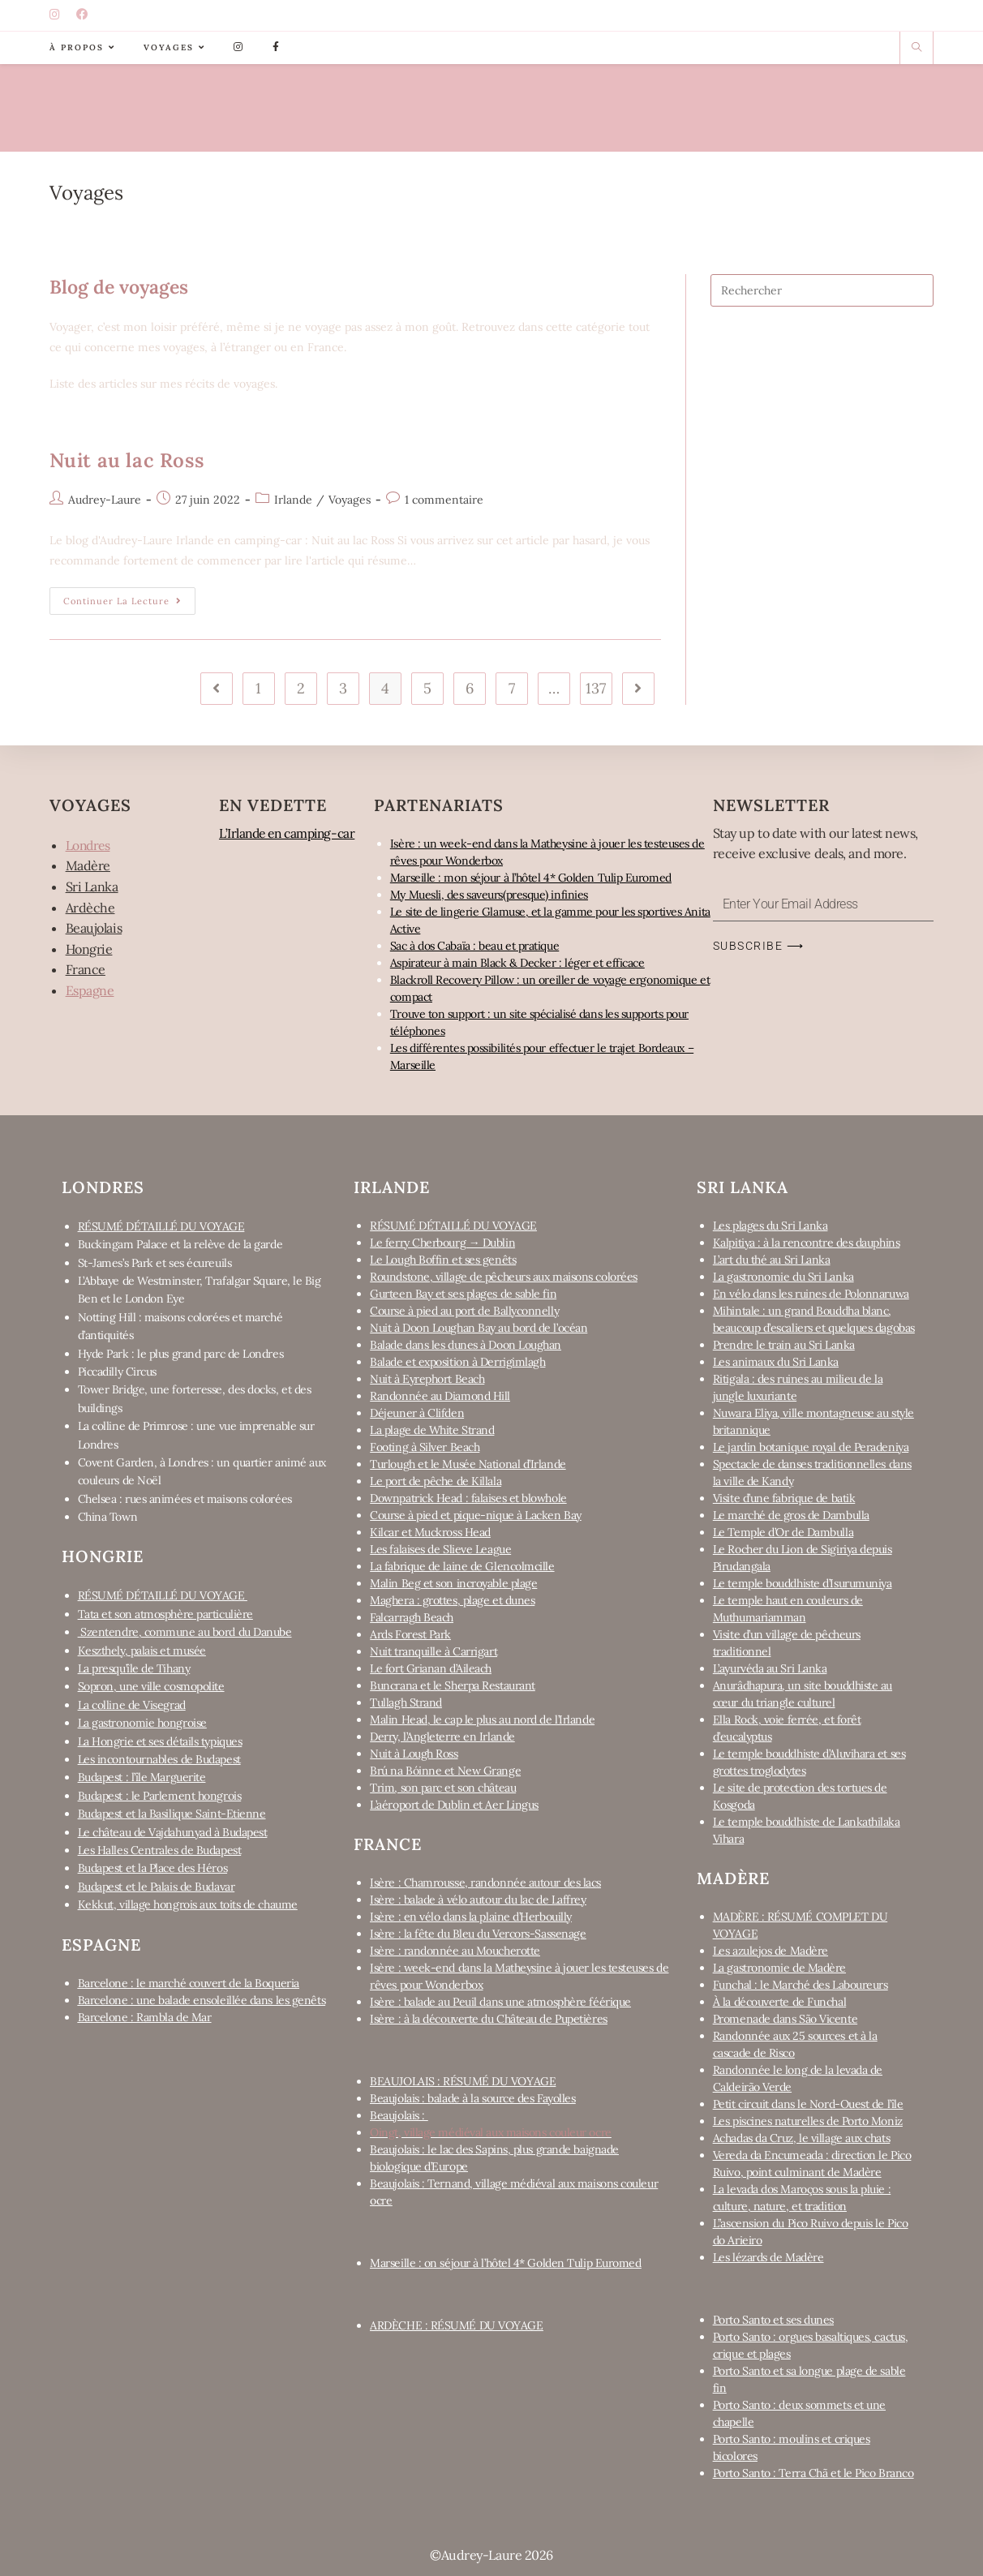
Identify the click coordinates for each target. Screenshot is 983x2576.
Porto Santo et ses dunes (773, 2319)
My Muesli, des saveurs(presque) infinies (489, 894)
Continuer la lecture (129, 597)
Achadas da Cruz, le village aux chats (801, 2138)
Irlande (293, 499)
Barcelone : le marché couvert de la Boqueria (188, 1983)
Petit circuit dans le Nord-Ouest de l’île (808, 2104)
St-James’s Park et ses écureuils (155, 1263)
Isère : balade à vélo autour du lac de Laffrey (478, 1899)
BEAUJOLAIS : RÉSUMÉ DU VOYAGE (463, 2081)
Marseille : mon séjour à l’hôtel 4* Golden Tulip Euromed (531, 877)
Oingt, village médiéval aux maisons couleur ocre (490, 2132)
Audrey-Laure (104, 499)
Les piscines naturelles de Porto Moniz (808, 2121)
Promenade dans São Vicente (785, 2018)
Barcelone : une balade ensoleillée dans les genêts (202, 2000)
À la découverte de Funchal (779, 2001)
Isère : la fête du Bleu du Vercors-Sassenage (478, 1933)
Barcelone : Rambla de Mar (145, 2017)
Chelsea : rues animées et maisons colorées (185, 1499)
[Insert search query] (822, 290)
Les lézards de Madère (768, 2257)
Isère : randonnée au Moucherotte (455, 1950)
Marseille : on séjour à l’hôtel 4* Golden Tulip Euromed (505, 2263)
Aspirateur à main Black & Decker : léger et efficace (517, 962)
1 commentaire (444, 499)
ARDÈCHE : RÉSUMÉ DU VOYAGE (456, 2325)
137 (596, 688)
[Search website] (916, 48)
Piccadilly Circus (117, 1371)
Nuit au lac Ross (126, 460)
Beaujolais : (398, 2115)
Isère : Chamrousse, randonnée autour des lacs (485, 1882)
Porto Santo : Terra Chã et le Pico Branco (813, 2473)
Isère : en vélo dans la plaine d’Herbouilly (471, 1916)
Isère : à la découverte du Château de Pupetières (488, 2018)
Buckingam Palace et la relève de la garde (180, 1244)
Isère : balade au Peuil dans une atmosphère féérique (500, 2001)
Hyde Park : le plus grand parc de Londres (181, 1353)
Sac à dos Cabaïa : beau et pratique (474, 945)
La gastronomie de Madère (779, 1967)
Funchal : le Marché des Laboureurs (800, 1984)
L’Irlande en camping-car (291, 833)
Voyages (349, 499)
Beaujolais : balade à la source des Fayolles (472, 2098)
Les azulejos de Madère (770, 1950)
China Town (108, 1516)
